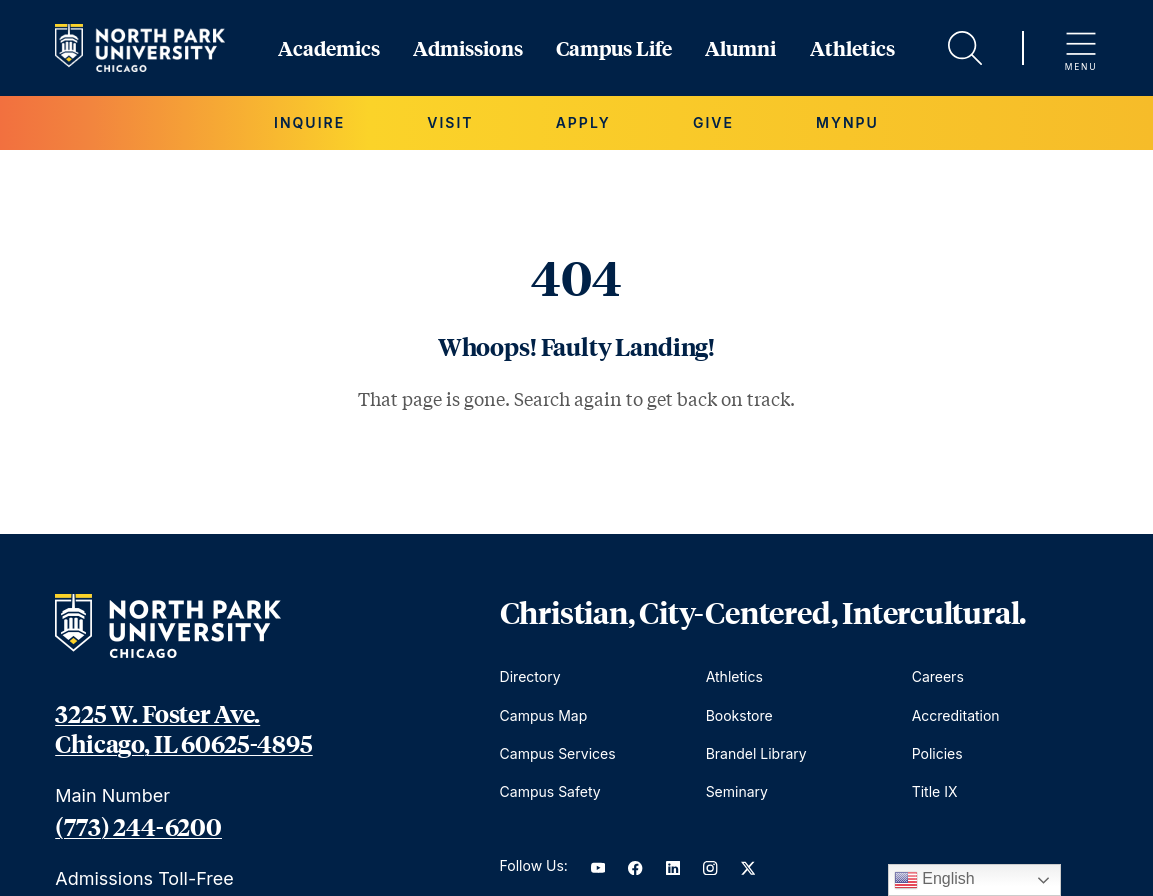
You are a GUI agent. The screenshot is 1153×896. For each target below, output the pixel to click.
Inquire (309, 122)
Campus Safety (550, 791)
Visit (450, 122)
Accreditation (956, 715)
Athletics (852, 48)
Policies (937, 753)
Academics (329, 48)
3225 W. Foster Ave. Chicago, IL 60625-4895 (183, 728)
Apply (583, 122)
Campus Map (544, 715)
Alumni (740, 48)
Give (713, 122)
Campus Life (614, 48)
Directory (530, 676)
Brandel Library (756, 753)
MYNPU (847, 122)
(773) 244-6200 (138, 826)
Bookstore (739, 715)
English (934, 880)
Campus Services (558, 753)
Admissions (468, 48)
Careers (938, 676)
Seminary (737, 791)
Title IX (935, 791)
